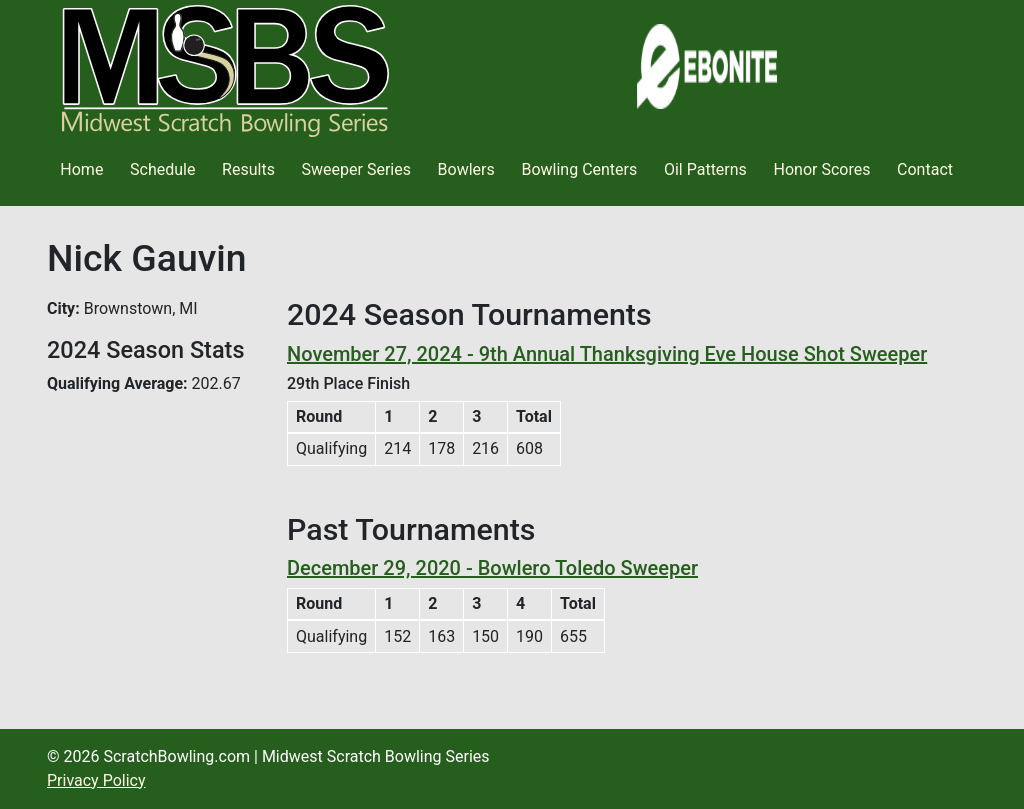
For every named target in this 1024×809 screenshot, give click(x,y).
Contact (925, 169)
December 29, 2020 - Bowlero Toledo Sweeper (492, 568)
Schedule (162, 169)
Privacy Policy (96, 780)
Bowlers (466, 169)
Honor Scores (822, 169)
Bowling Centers (579, 169)
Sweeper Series (356, 169)
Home (81, 169)
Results (248, 169)
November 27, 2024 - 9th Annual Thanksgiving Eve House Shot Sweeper (607, 354)
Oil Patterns (705, 169)
